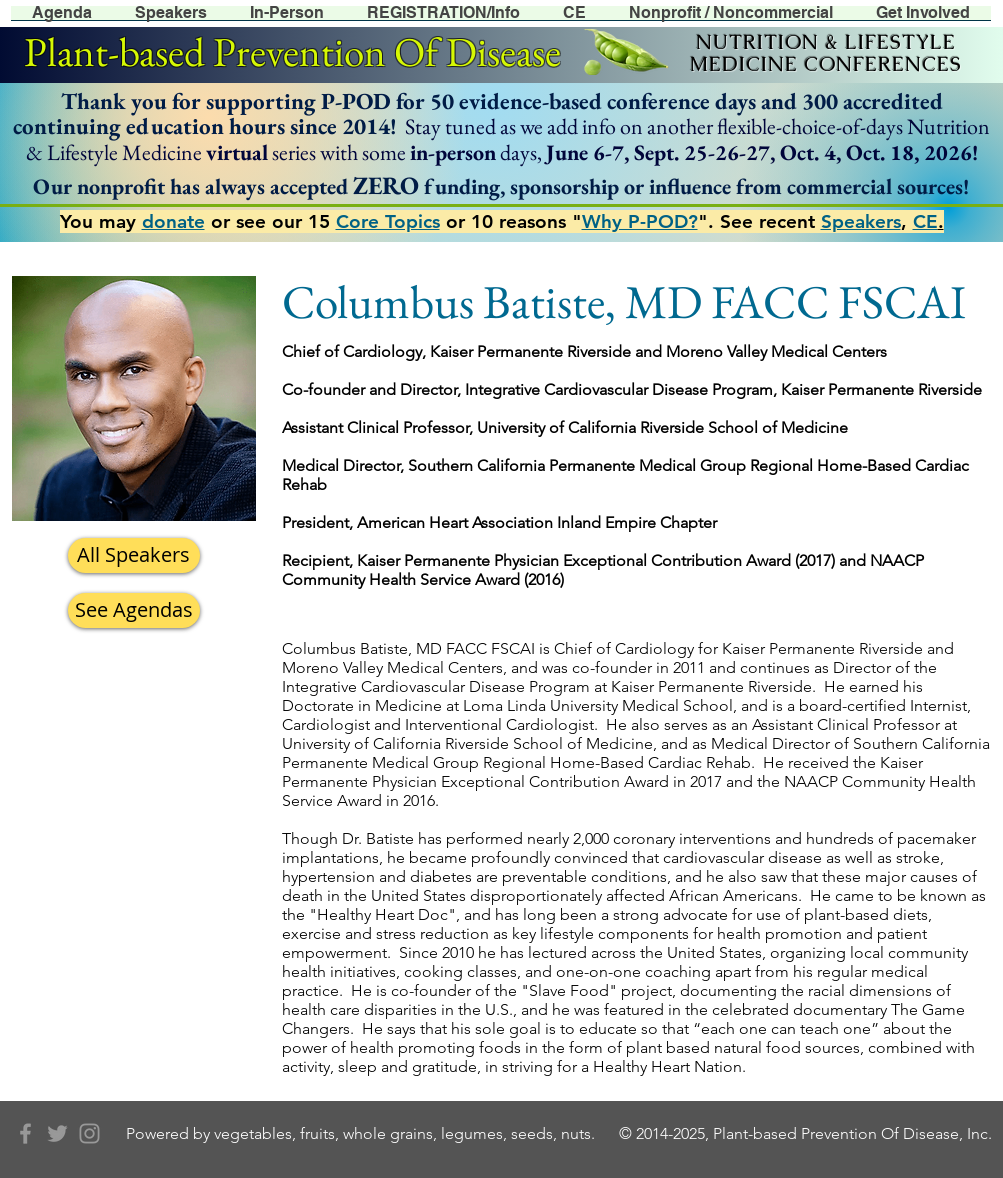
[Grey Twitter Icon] (57, 1133)
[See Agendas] (134, 610)
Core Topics (388, 221)
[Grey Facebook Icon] (25, 1133)
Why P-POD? (640, 221)
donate (173, 221)
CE (925, 221)
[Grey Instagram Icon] (89, 1133)
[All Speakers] (134, 555)
